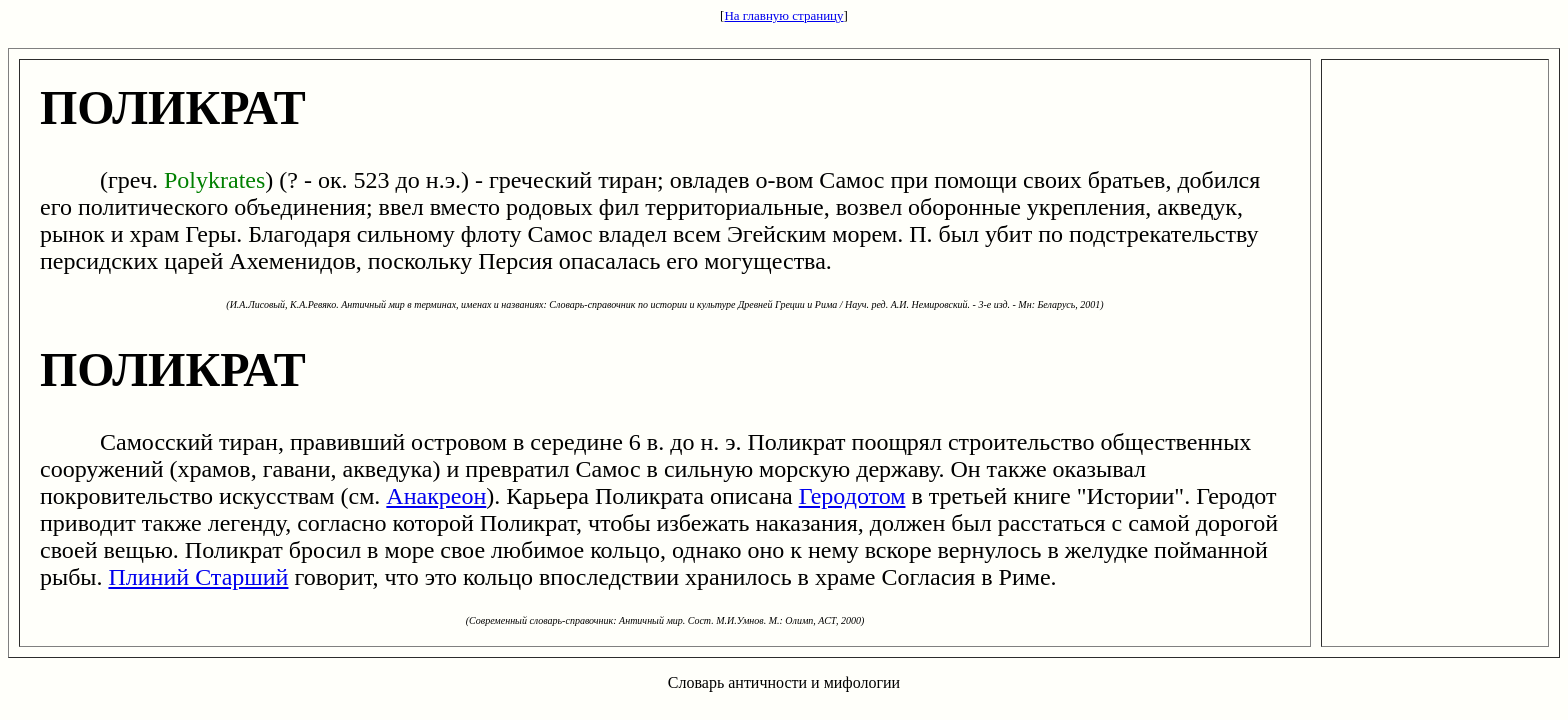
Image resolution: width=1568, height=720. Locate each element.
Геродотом (852, 496)
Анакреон (436, 496)
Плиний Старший (198, 577)
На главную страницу (783, 15)
